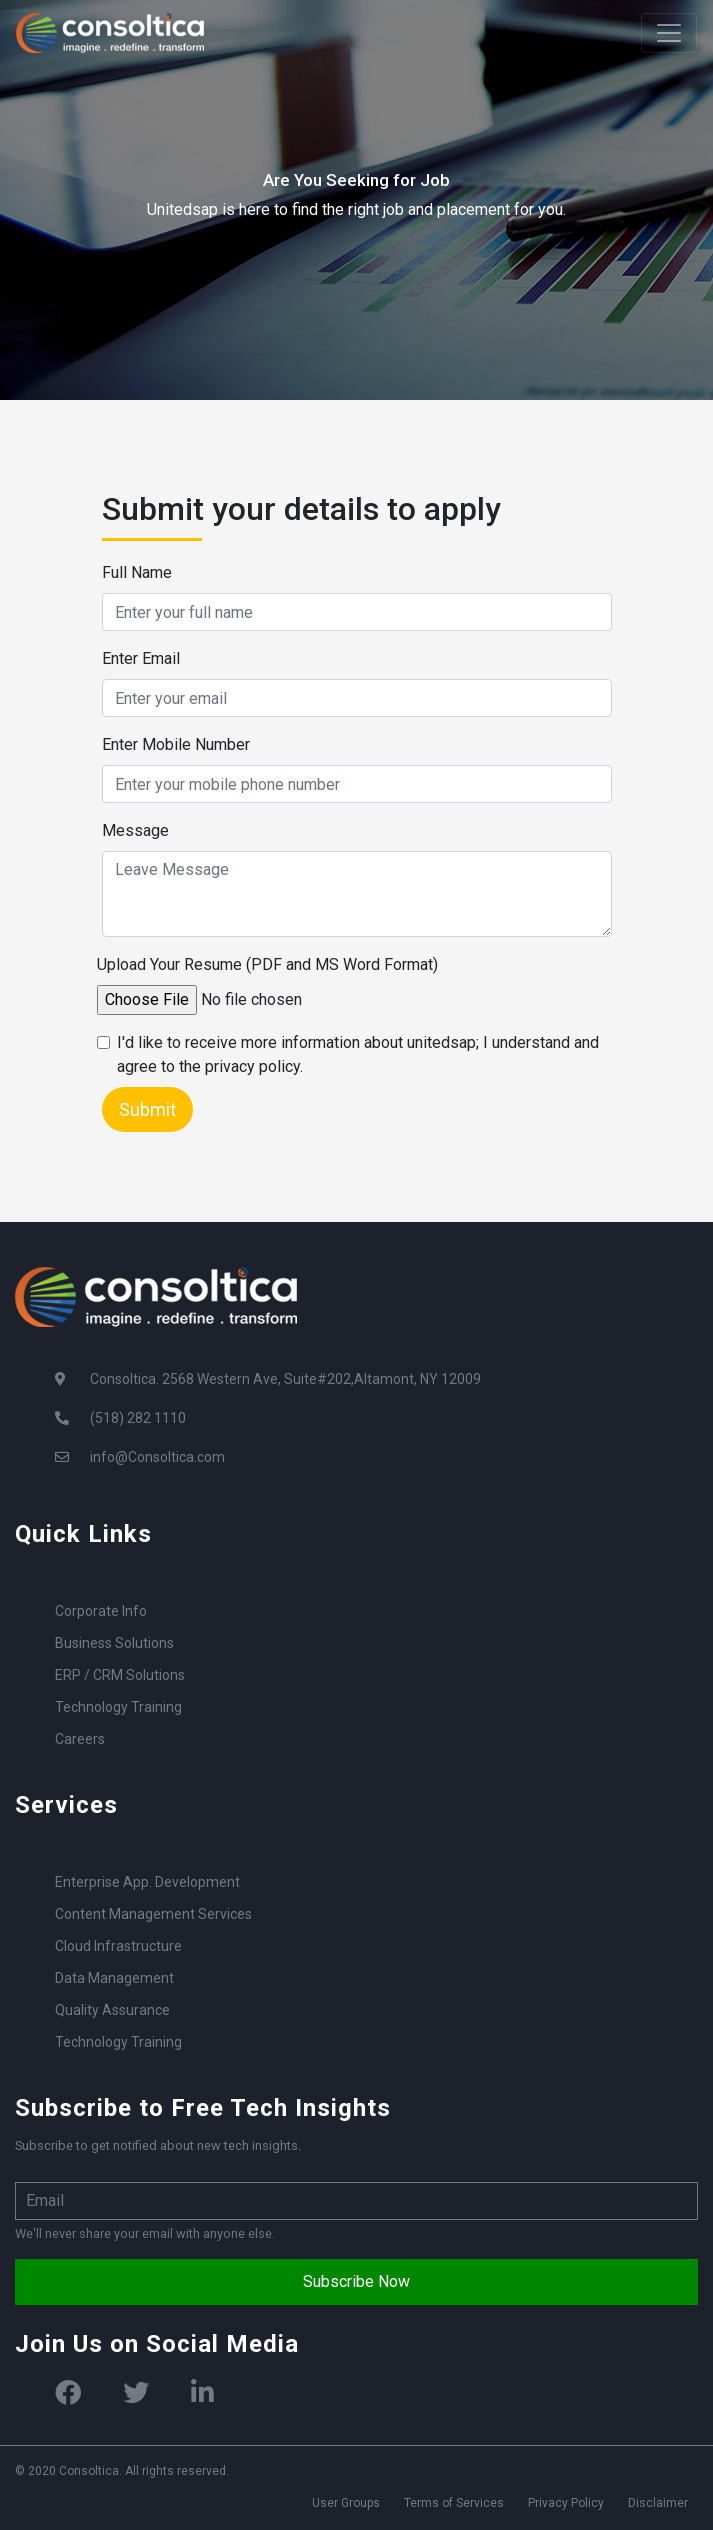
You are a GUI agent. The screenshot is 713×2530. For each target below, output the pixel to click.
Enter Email (141, 658)
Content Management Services (153, 1914)
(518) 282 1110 (138, 1418)
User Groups (346, 2503)
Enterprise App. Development (147, 1882)
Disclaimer (658, 2503)
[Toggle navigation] (669, 33)
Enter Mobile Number (176, 744)
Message (135, 830)
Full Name (137, 572)
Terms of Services (454, 2503)
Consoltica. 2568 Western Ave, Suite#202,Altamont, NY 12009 (285, 1379)
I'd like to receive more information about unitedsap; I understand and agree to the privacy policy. (358, 1054)
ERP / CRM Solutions (120, 1675)
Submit (147, 1109)
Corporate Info (101, 1611)
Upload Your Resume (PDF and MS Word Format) (267, 964)
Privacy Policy (566, 2503)
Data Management (114, 1978)
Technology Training (118, 1707)
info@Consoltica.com (157, 1457)
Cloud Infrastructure (118, 1946)
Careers (80, 1739)
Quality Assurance (112, 2010)
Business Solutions (114, 1643)
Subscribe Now (356, 2281)
